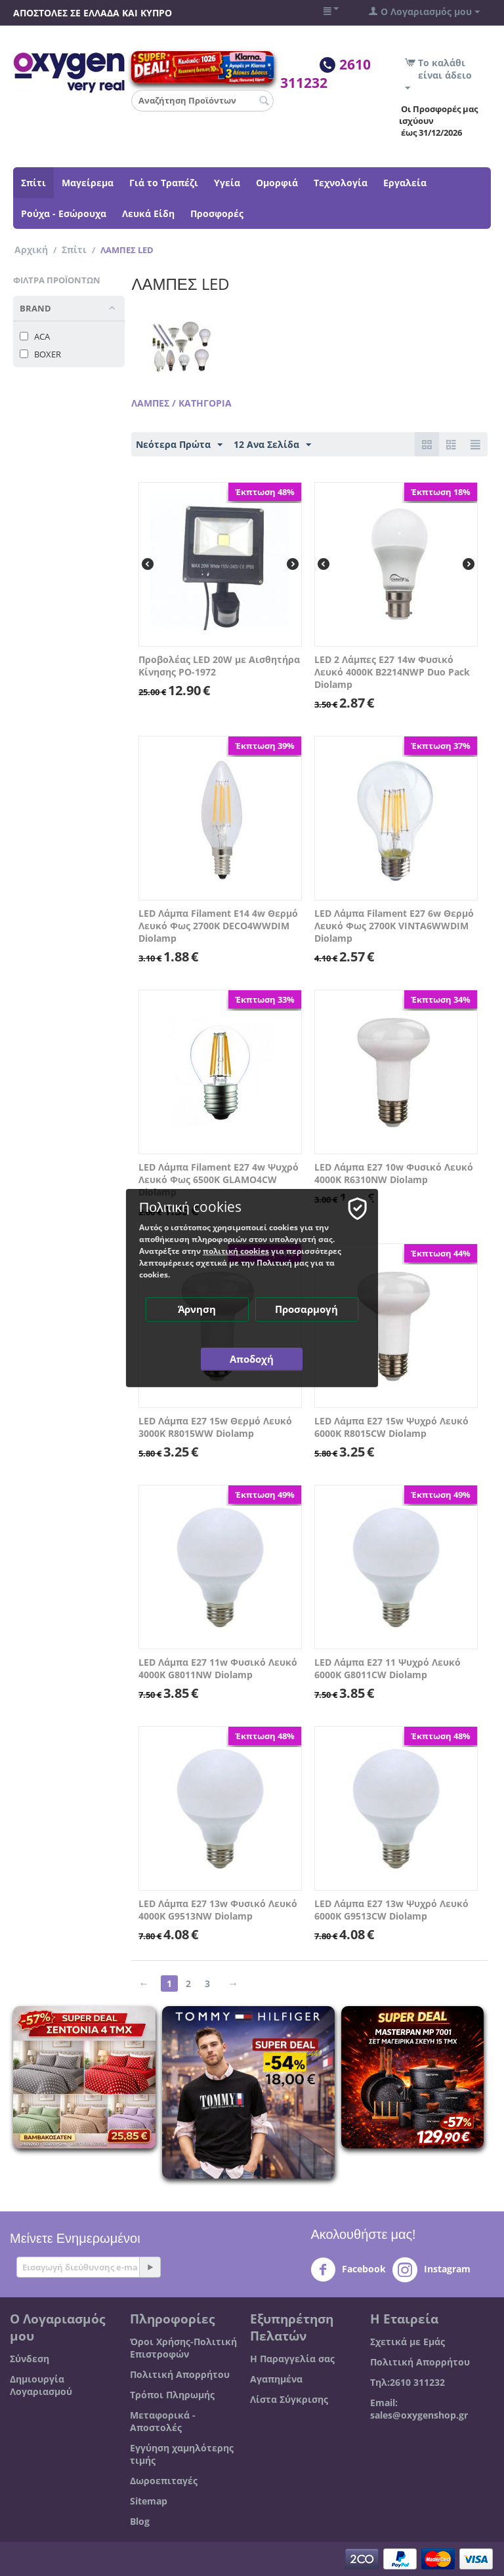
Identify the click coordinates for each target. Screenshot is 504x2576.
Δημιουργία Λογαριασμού (41, 2385)
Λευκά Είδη (148, 213)
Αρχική (31, 249)
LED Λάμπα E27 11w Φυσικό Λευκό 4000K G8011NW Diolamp (217, 1668)
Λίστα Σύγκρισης (289, 2399)
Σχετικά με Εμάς (407, 2341)
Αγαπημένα (276, 2379)
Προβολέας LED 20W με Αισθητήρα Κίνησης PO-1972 (219, 665)
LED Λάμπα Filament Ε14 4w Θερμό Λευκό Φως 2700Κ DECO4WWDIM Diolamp (218, 925)
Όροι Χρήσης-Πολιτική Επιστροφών (183, 2347)
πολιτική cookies (236, 1251)
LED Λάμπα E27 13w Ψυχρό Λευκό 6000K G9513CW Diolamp (391, 1909)
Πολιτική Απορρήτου (180, 2374)
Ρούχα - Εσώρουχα (63, 213)
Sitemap (148, 2501)
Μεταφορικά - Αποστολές (163, 2421)
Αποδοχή (252, 1358)
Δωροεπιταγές (164, 2480)
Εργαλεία (405, 182)
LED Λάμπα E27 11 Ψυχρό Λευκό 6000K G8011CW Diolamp (387, 1668)
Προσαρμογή (307, 1309)
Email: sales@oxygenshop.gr (419, 2408)
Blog (140, 2521)
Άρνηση (197, 1309)
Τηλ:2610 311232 (407, 2382)
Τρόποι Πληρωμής (172, 2394)
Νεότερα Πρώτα (179, 445)
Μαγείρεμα (88, 182)
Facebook (348, 2269)
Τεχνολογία (341, 182)
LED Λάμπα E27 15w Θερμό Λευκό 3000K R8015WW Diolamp (215, 1427)
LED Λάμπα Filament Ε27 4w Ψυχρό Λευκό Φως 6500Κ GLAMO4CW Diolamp (218, 1179)
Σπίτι (33, 182)
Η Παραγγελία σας (292, 2358)
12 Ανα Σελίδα (272, 445)
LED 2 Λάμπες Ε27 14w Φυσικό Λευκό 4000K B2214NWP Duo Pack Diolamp (392, 672)
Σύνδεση (29, 2358)
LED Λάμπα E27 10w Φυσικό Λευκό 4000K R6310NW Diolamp (393, 1173)
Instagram (431, 2269)
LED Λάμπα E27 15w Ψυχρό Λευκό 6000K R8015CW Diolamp (391, 1427)
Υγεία (227, 182)
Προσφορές (216, 213)
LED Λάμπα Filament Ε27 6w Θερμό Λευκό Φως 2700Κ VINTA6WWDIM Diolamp (394, 925)
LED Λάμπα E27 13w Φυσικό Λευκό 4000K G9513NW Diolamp (217, 1909)
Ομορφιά (277, 182)
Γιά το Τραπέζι (163, 182)
